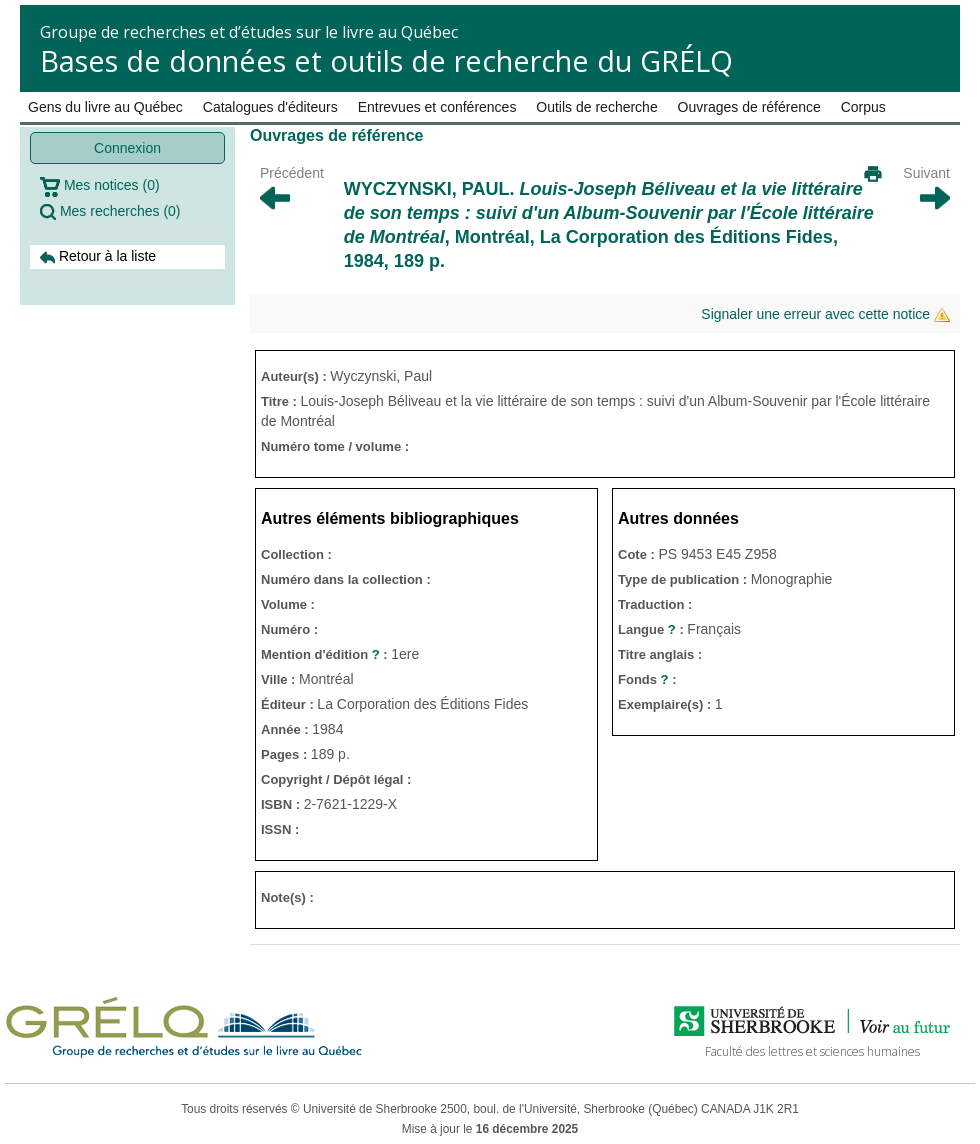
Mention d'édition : (326, 654)
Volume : (288, 604)
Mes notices (100, 187)
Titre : (281, 401)
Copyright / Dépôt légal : (336, 779)
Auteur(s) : (295, 376)
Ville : (280, 679)
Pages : (286, 754)
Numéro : (289, 629)
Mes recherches (110, 211)
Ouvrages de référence (749, 107)
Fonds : (647, 679)
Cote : (638, 554)
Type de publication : (684, 579)
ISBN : (282, 804)
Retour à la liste (98, 256)
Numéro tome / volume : (335, 446)
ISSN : (280, 829)
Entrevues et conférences (437, 107)
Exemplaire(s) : (666, 704)
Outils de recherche (596, 107)
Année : (286, 729)
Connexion (127, 148)
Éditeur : (289, 704)
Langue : (652, 629)
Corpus (863, 107)
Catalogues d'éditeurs (270, 107)
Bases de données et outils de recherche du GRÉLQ (386, 60)
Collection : (296, 554)
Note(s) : (287, 897)
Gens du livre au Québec (105, 107)
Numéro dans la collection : (346, 579)
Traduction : (655, 604)
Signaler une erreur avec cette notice (825, 314)
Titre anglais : (660, 654)
